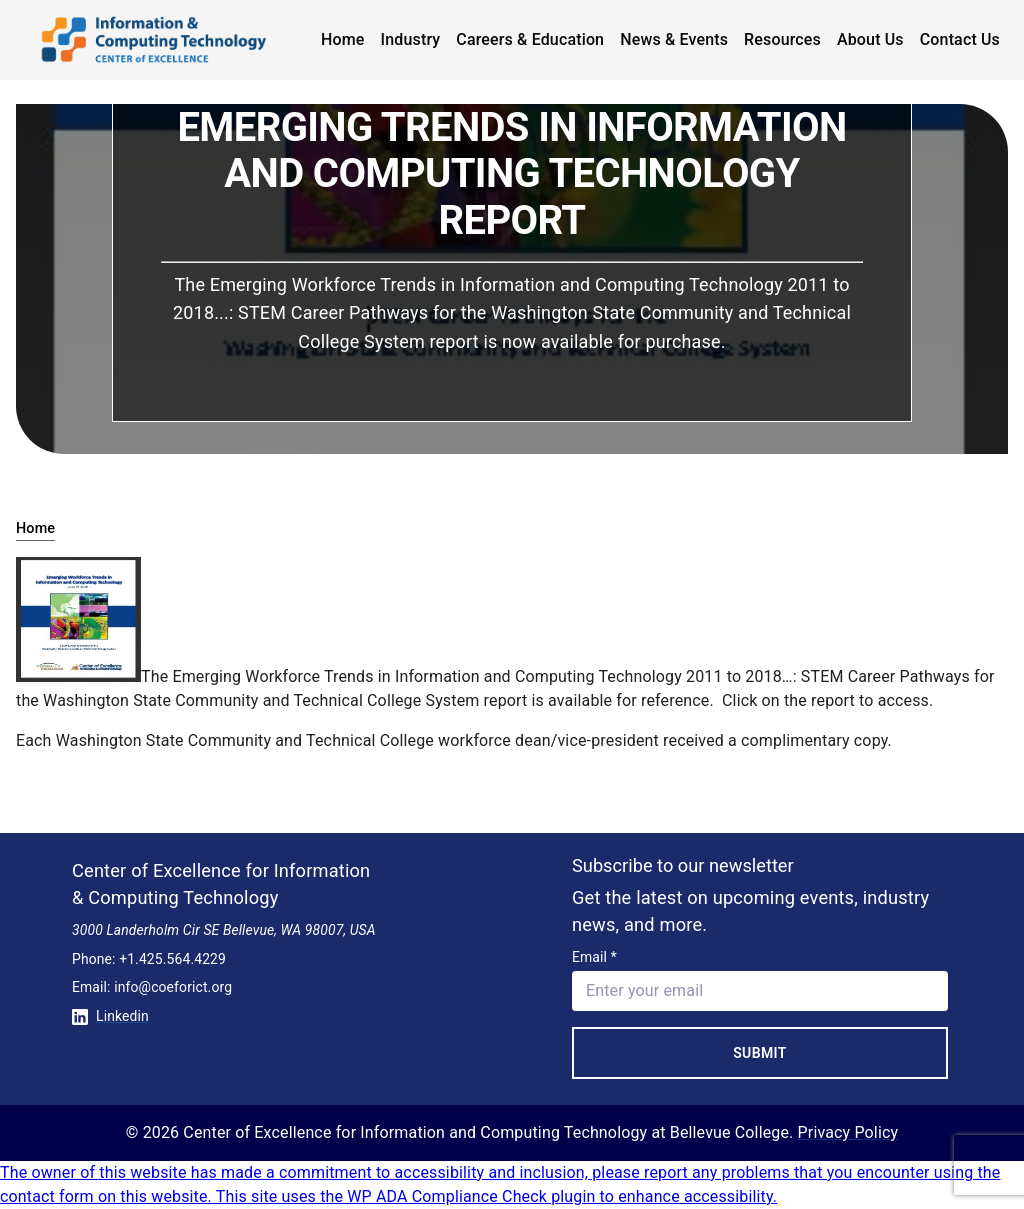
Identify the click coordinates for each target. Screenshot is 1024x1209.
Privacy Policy (848, 1132)
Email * (594, 957)
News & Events (674, 39)
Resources (782, 39)
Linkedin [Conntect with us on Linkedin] (110, 1016)
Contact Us (960, 39)
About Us (870, 39)
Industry (411, 39)
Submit (760, 1053)
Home (343, 39)
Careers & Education (530, 39)
